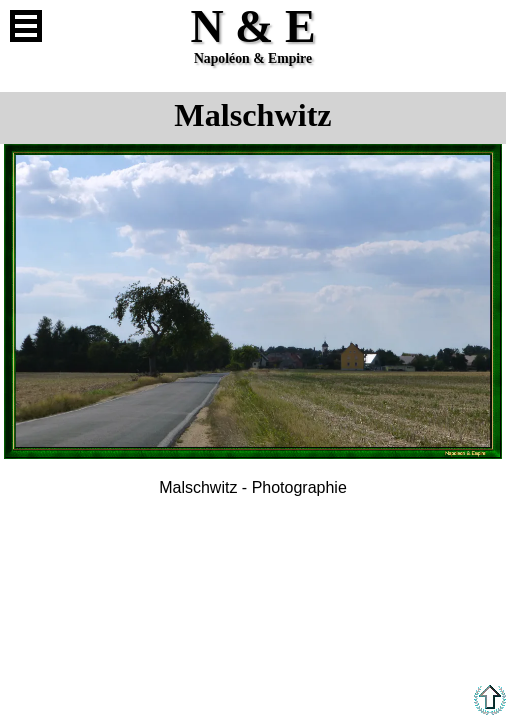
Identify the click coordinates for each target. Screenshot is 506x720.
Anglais (480, 26)
